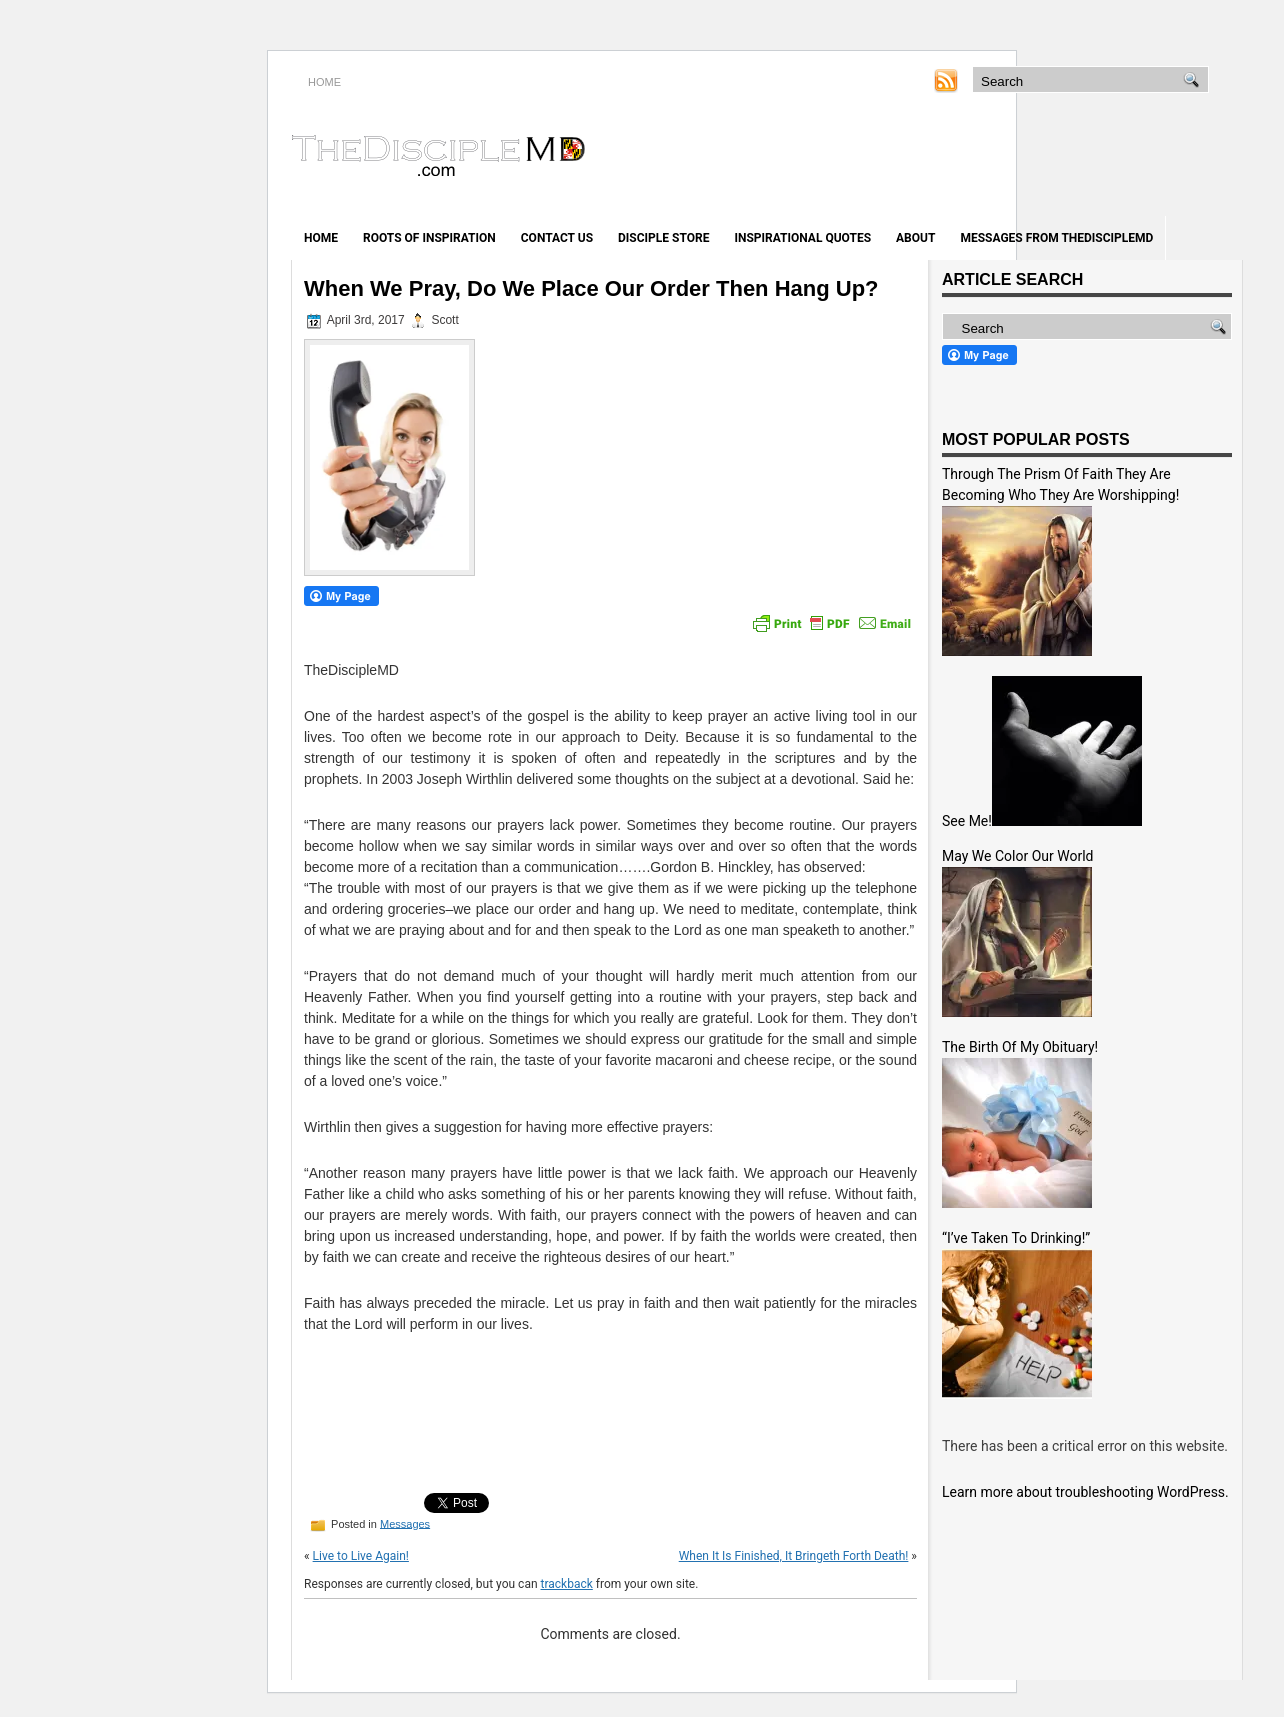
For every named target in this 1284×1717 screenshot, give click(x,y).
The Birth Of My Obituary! (1020, 1047)
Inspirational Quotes (802, 238)
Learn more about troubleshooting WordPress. (1085, 1492)
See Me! (967, 821)
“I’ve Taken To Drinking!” (1016, 1238)
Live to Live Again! (361, 1556)
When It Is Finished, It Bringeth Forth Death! (794, 1556)
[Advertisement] (1008, 158)
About (915, 238)
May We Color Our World (1017, 856)
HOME (324, 82)
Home (321, 238)
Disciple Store (663, 238)
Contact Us (557, 238)
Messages (405, 1523)
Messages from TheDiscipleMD (1056, 238)
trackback (567, 1584)
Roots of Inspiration (429, 238)
